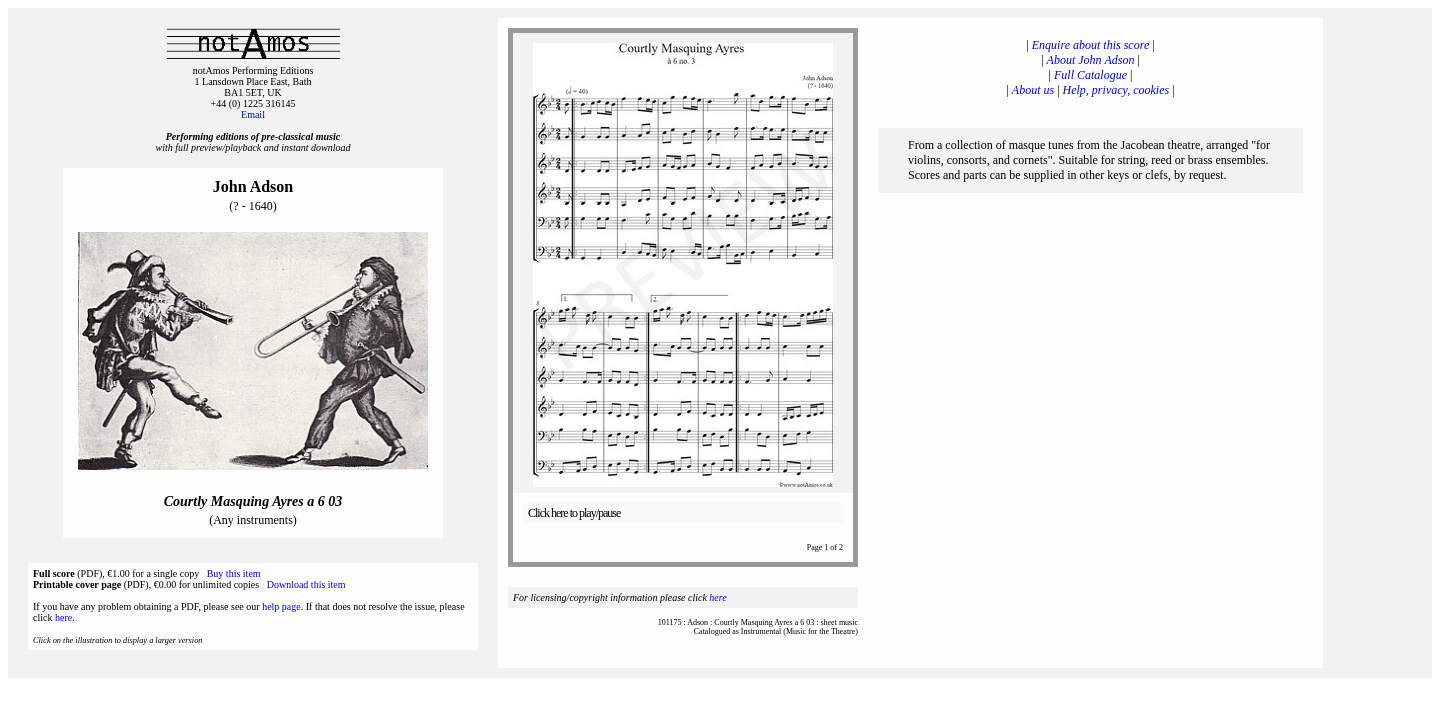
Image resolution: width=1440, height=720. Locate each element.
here (63, 617)
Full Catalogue (1090, 75)
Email (253, 114)
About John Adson (1091, 60)
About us (1033, 90)
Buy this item (234, 573)
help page (281, 606)
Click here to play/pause (574, 513)
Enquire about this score (1090, 45)
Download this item (306, 584)
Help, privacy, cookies (1116, 90)
